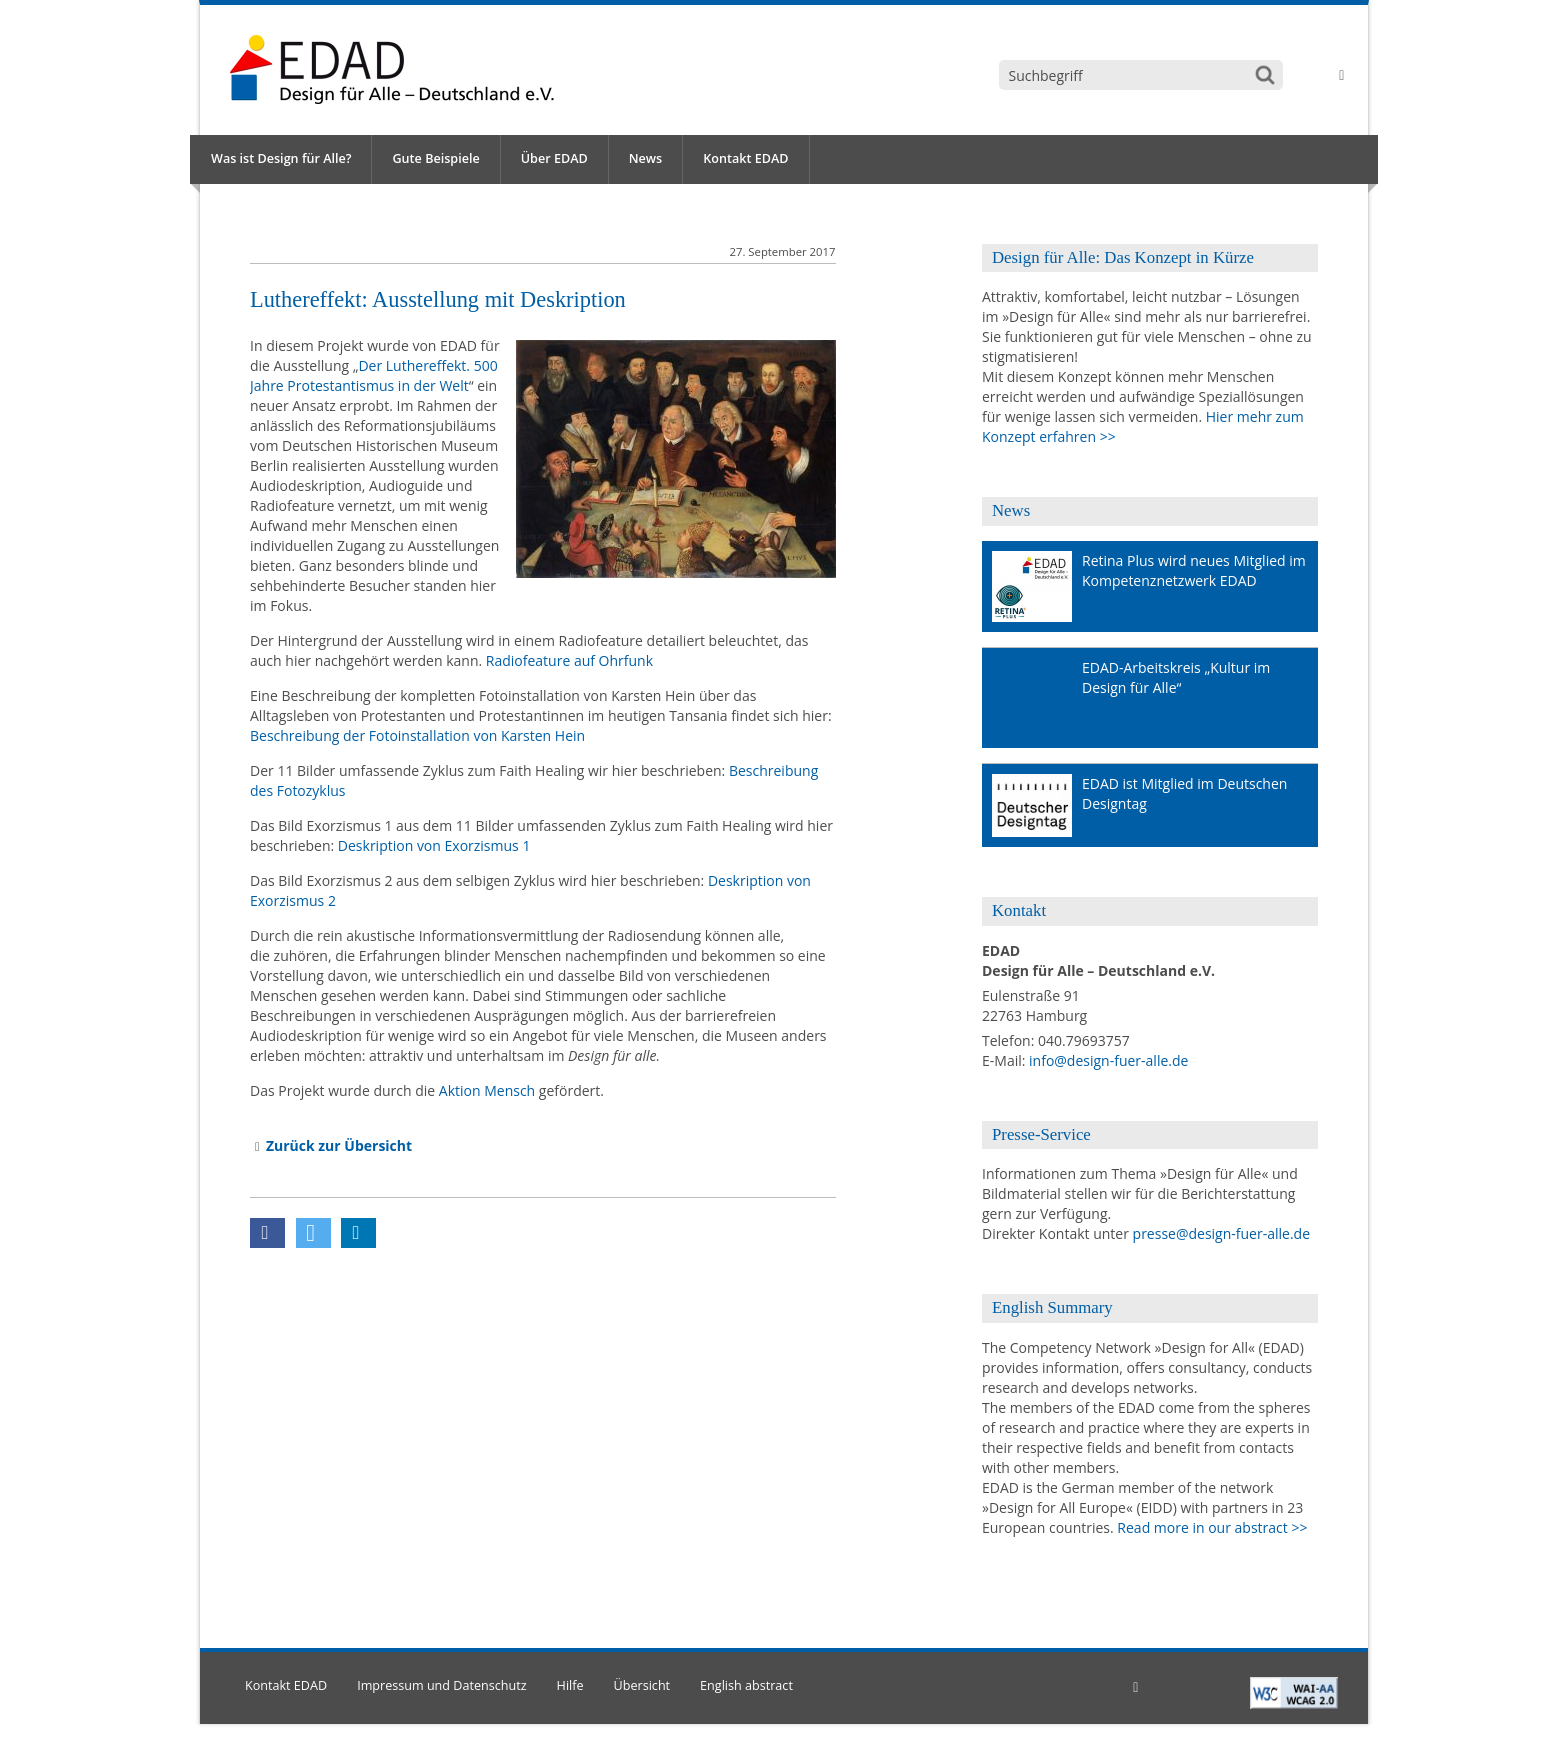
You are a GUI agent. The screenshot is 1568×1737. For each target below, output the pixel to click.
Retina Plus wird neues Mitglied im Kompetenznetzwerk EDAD (1194, 570)
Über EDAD (554, 158)
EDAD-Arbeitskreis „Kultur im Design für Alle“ (1176, 677)
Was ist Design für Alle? (281, 158)
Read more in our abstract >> (1212, 1527)
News (646, 158)
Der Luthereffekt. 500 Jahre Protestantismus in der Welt (374, 375)
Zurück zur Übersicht (339, 1145)
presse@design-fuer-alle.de (1221, 1233)
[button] (267, 1233)
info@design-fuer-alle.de (1108, 1060)
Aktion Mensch (487, 1090)
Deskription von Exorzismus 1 (434, 845)
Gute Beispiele (435, 158)
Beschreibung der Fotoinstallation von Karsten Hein (417, 735)
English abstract (746, 1685)
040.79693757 (1084, 1040)
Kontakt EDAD (745, 158)
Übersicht (642, 1685)
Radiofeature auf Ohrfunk (569, 660)
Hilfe (570, 1685)
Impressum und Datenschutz (441, 1685)
